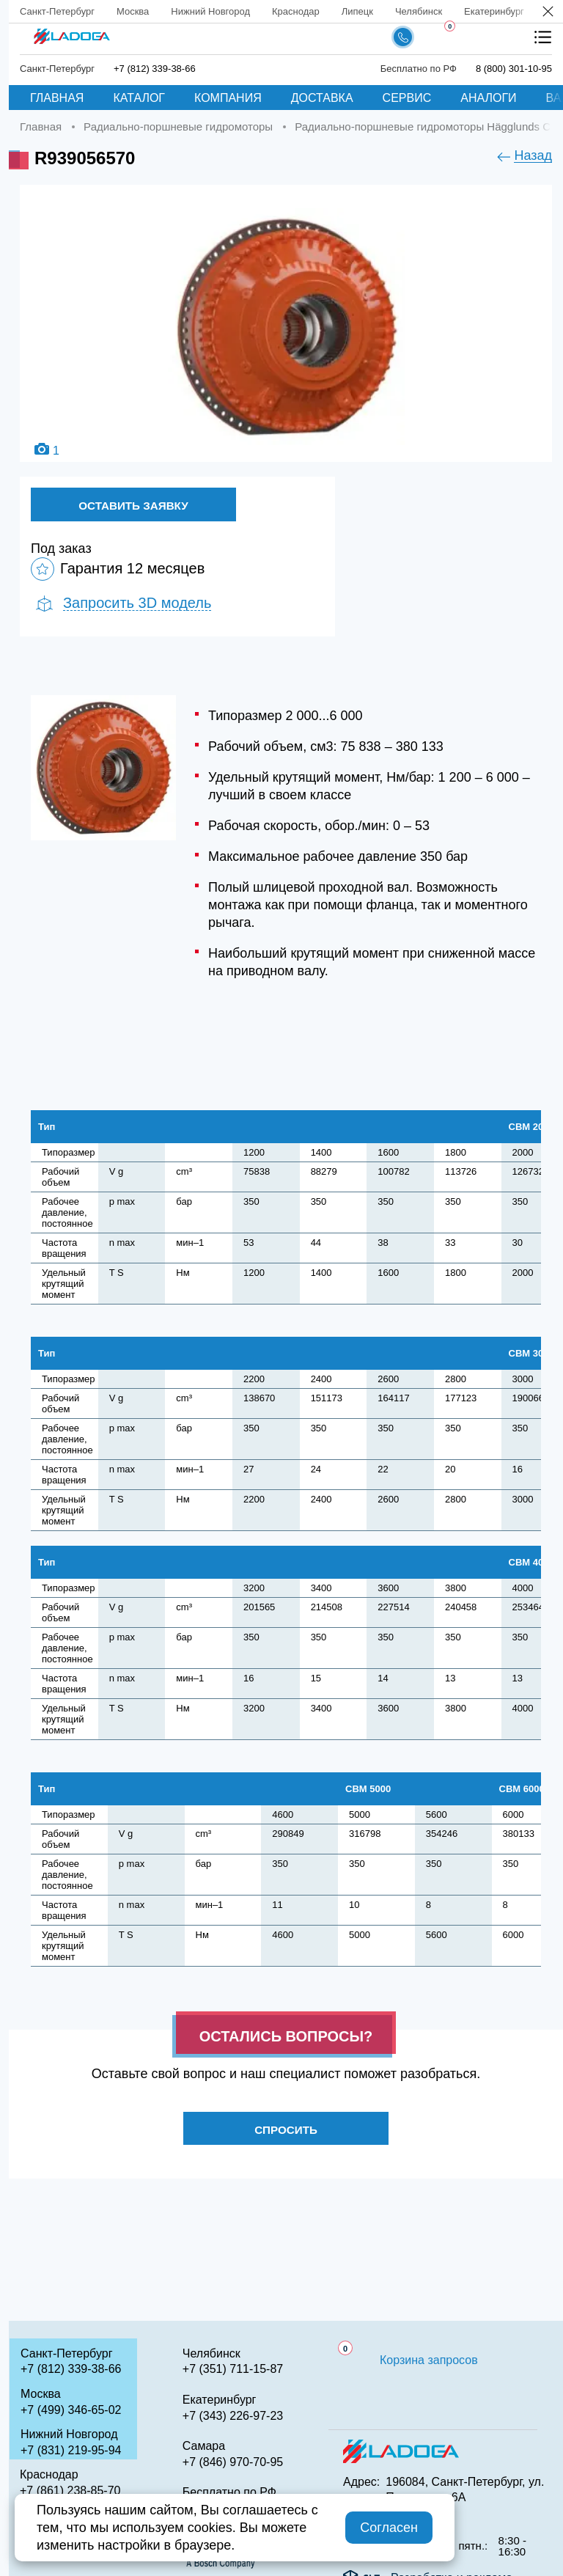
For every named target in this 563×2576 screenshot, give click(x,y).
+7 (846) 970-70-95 (233, 2462)
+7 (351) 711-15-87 (233, 2369)
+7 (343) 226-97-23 (233, 2416)
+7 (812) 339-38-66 (155, 68)
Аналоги (488, 98)
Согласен (389, 2527)
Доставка (322, 98)
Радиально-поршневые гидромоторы (178, 126)
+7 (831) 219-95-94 (71, 2450)
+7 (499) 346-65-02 (71, 2410)
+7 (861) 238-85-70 (70, 2490)
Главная (57, 98)
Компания (228, 98)
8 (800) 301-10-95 (514, 68)
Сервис (407, 98)
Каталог (139, 98)
